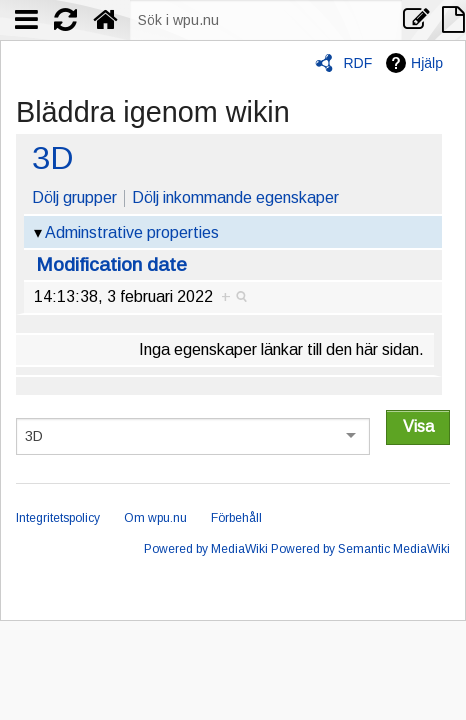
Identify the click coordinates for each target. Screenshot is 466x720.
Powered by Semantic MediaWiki (360, 549)
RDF (357, 63)
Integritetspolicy (58, 518)
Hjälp (427, 63)
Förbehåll (236, 518)
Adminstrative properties (132, 232)
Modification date (111, 264)
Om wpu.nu (155, 518)
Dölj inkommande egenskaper (235, 197)
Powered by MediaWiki (206, 549)
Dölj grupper (74, 197)
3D (52, 158)
